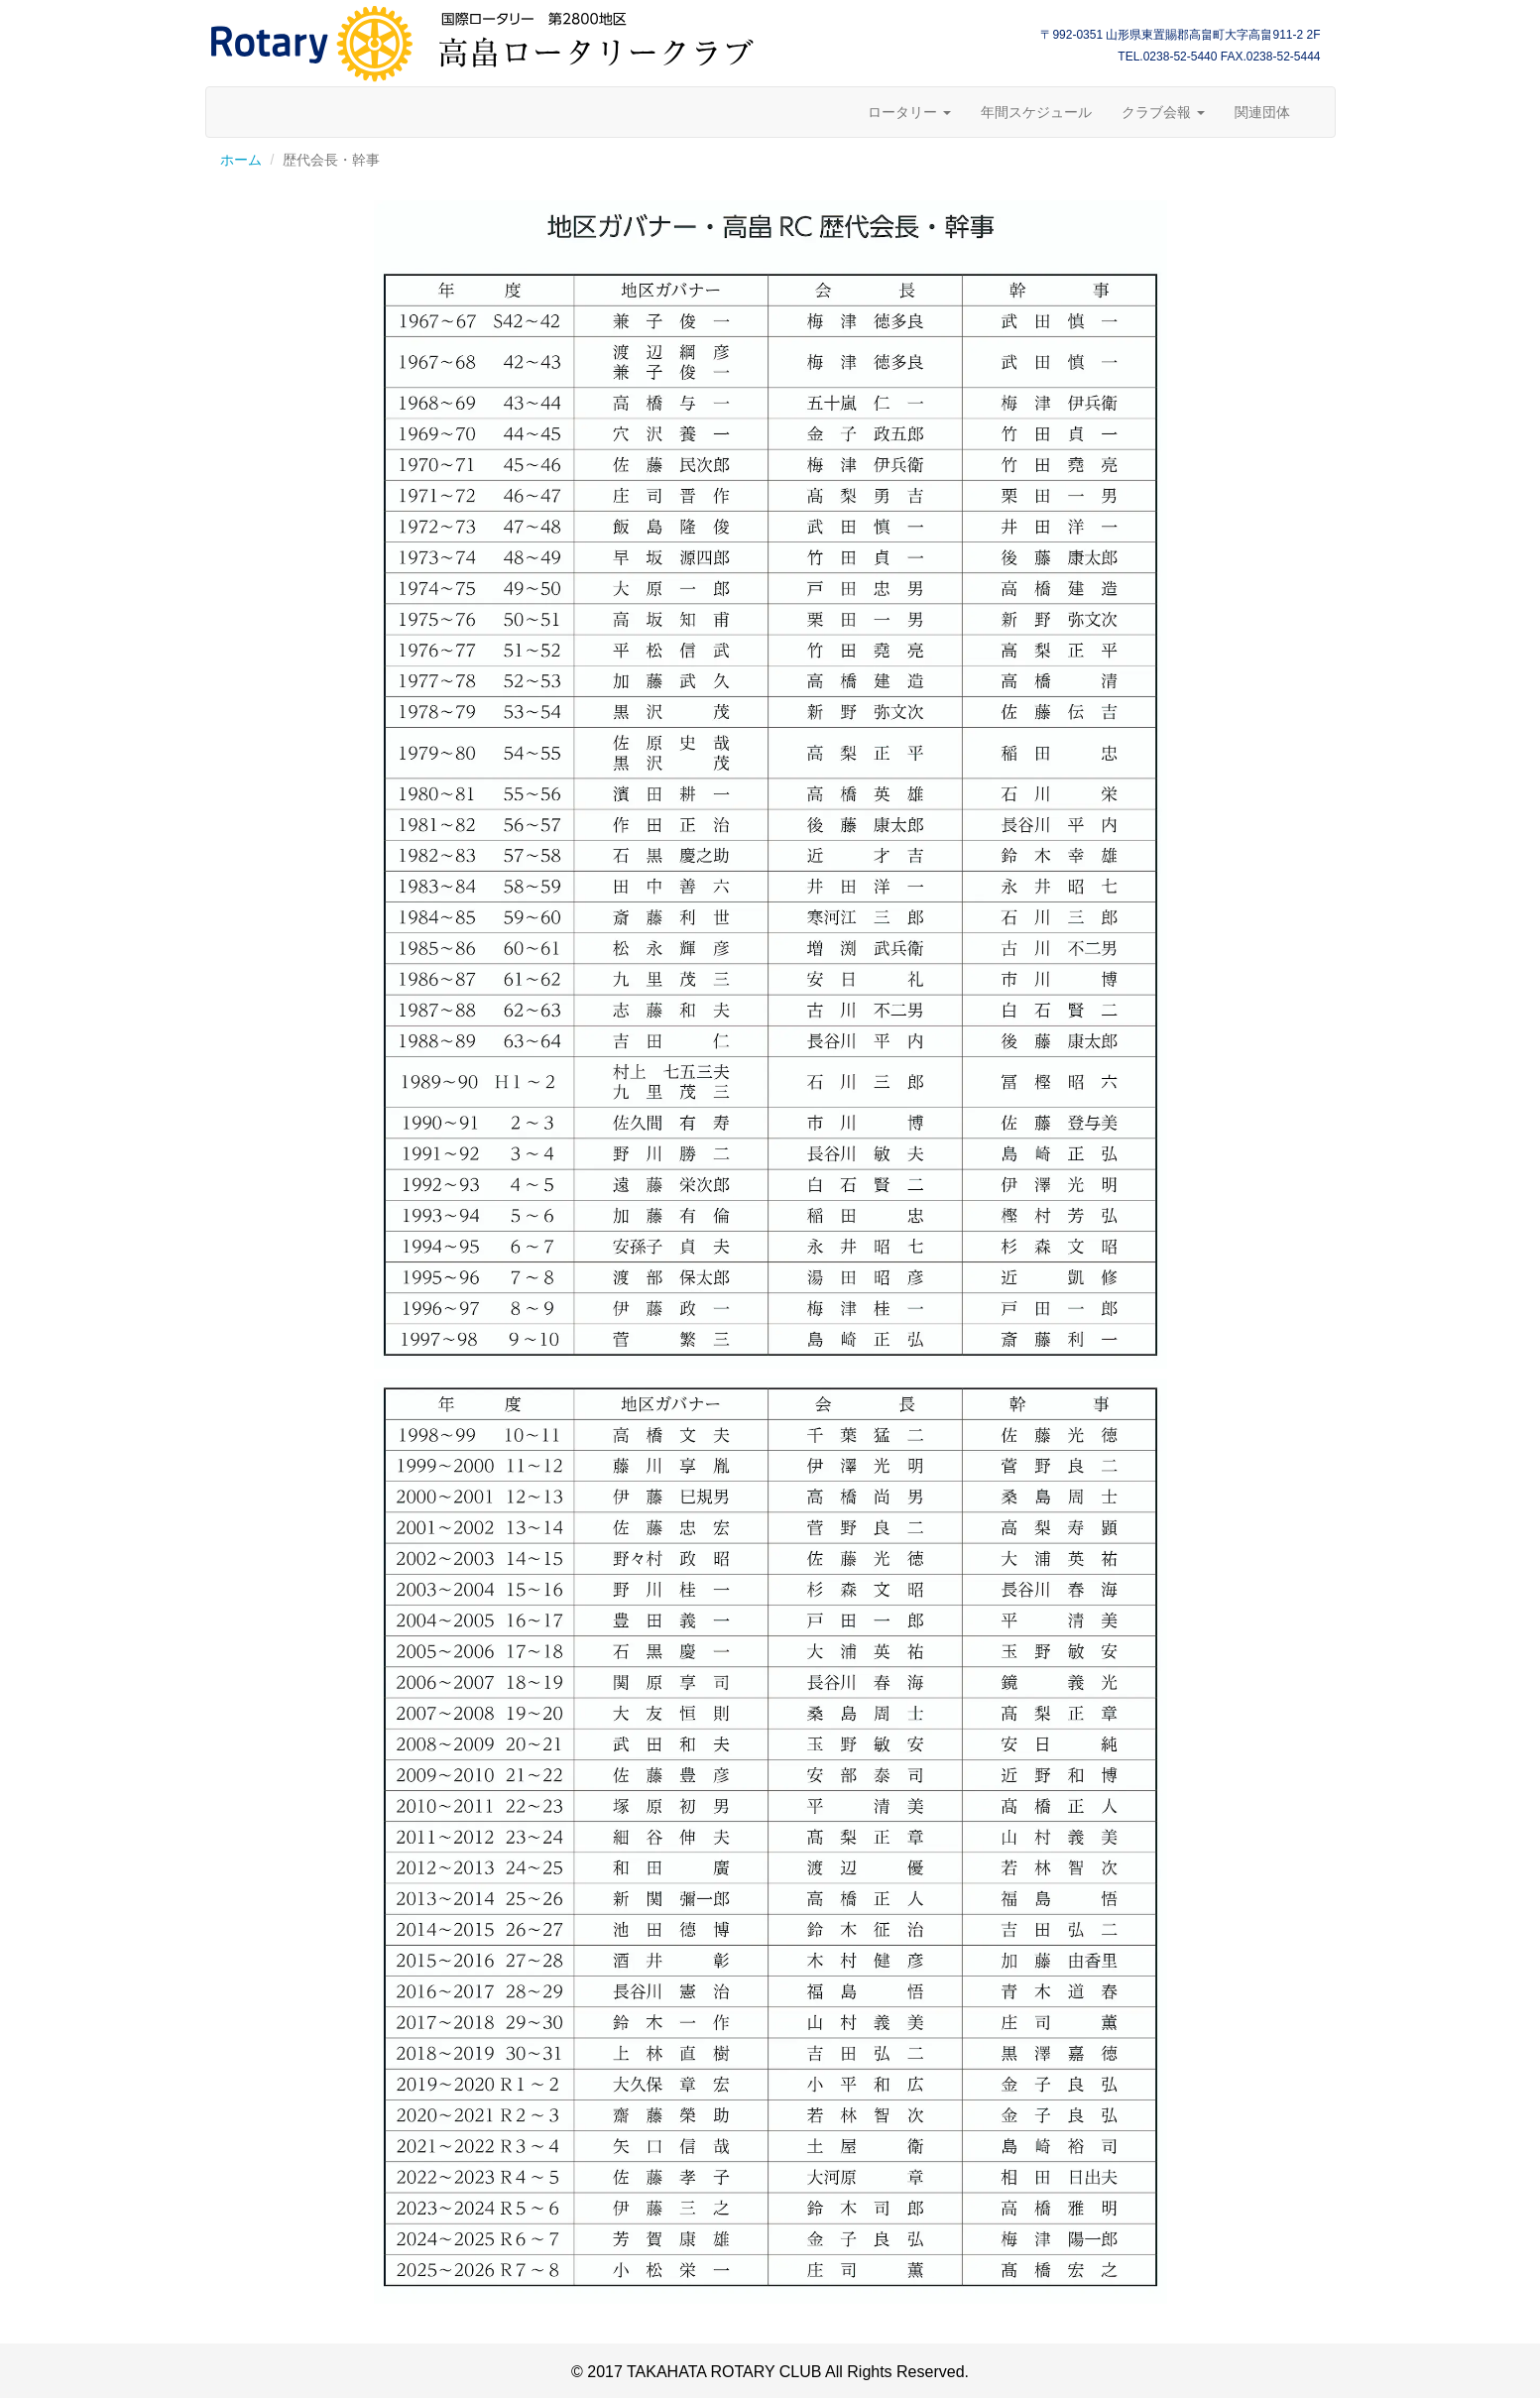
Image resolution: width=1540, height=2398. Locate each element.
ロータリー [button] (909, 112)
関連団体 (1262, 112)
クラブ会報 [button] (1163, 112)
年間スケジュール (1036, 112)
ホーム (241, 160)
